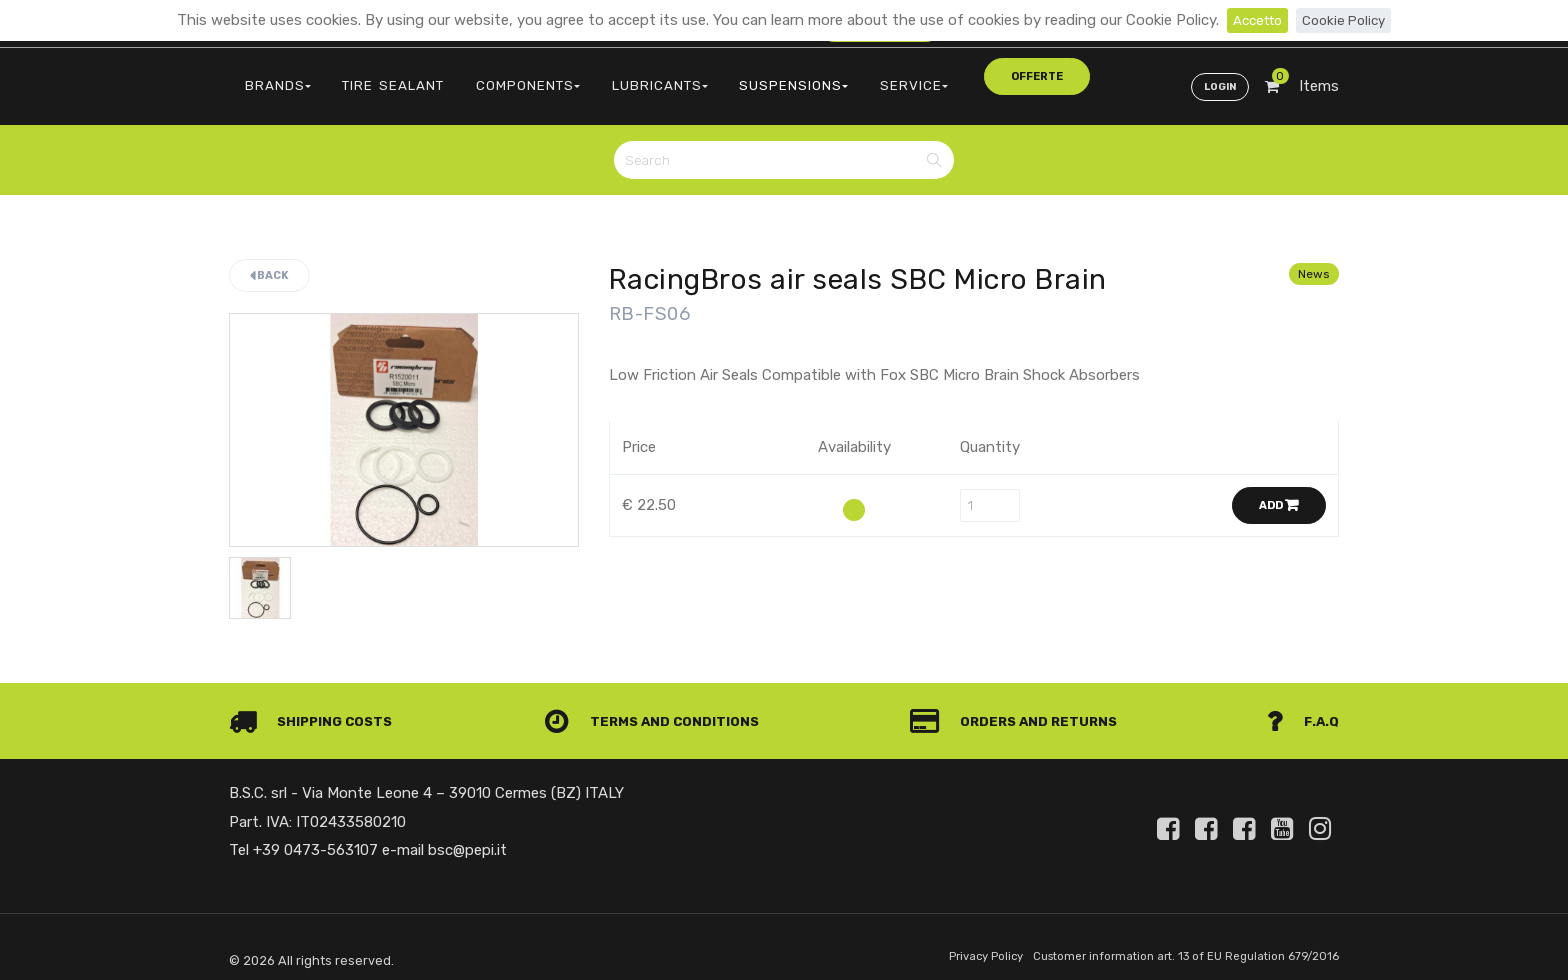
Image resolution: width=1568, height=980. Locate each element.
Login (1216, 76)
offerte (921, 74)
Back (269, 258)
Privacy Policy (950, 943)
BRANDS (270, 75)
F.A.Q (1301, 707)
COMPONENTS (488, 75)
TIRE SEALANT (370, 75)
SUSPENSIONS (722, 75)
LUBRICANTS (604, 75)
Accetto (1253, 20)
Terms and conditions (658, 707)
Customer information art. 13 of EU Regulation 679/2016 (1170, 943)
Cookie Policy (1347, 20)
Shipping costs (317, 707)
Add (1279, 488)
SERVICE (826, 75)
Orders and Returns (1020, 707)
